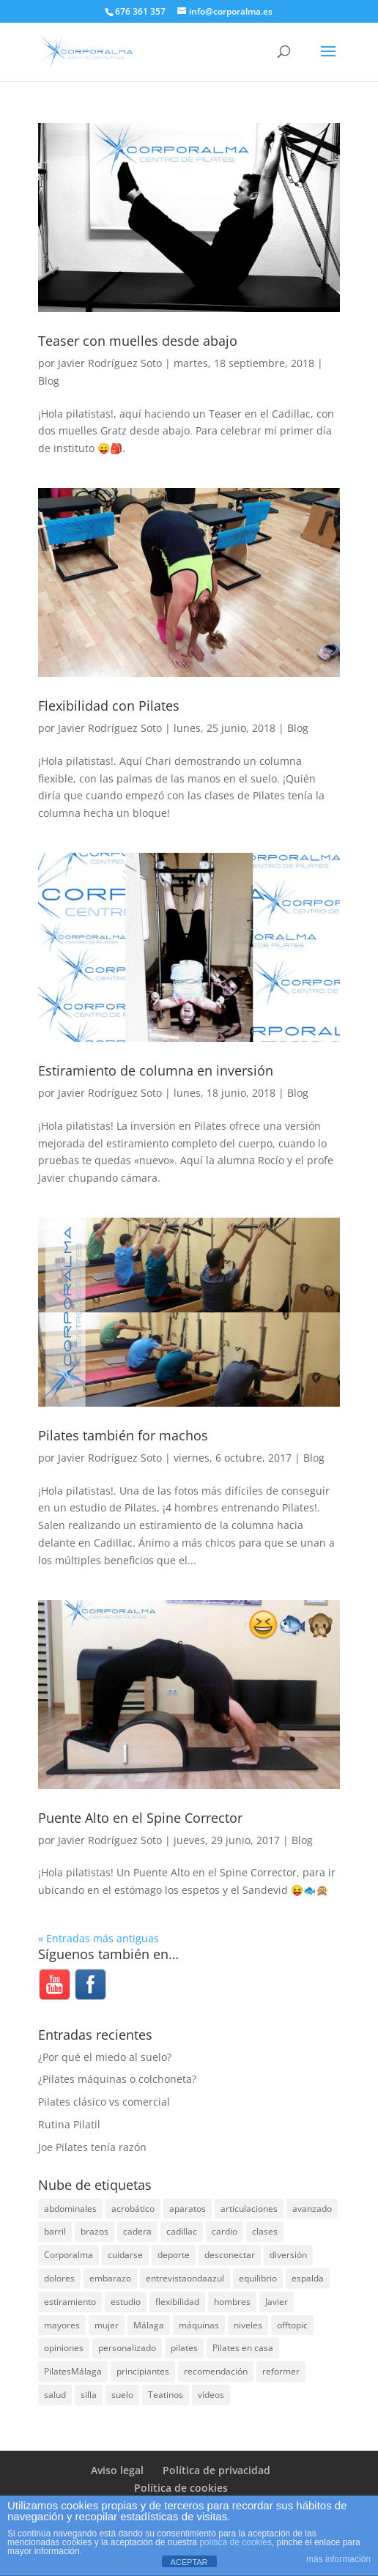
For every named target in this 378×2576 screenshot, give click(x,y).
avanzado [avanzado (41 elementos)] (312, 2208)
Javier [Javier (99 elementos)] (276, 2301)
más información (338, 2559)
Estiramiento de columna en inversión (155, 1070)
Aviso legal (117, 2470)
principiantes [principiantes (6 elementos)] (142, 2371)
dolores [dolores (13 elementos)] (59, 2278)
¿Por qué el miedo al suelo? (104, 2057)
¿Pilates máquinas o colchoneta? (117, 2079)
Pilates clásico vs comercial (104, 2102)
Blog (48, 381)
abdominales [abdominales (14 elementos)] (70, 2208)
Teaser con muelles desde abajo (137, 340)
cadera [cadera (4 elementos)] (137, 2231)
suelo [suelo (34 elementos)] (122, 2394)
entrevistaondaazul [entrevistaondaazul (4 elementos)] (185, 2278)
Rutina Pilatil (69, 2124)
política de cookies (235, 2542)
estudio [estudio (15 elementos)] (126, 2301)
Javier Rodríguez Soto (110, 363)
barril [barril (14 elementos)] (55, 2231)
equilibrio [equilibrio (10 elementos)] (258, 2278)
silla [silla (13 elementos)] (89, 2394)
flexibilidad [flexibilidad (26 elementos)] (177, 2301)
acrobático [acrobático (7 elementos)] (133, 2208)
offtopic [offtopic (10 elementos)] (292, 2325)
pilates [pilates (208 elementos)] (184, 2348)
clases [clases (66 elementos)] (265, 2231)
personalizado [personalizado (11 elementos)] (127, 2348)
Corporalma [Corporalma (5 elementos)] (68, 2255)
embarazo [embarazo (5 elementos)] (110, 2278)
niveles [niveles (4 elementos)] (248, 2325)
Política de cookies (181, 2488)
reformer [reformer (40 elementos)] (281, 2371)
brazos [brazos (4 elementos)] (94, 2231)
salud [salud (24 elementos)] (55, 2394)
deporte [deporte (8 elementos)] (174, 2255)
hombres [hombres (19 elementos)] (232, 2301)
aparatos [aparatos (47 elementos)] (187, 2208)
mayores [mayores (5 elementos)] (62, 2325)
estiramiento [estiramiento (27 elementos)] (70, 2301)
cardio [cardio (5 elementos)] (224, 2231)
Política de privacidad (216, 2470)
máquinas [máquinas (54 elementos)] (199, 2325)
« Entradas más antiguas (98, 1938)
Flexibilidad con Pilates (108, 705)
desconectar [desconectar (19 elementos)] (229, 2255)
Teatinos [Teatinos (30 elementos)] (165, 2394)
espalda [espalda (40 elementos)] (308, 2278)
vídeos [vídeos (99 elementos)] (211, 2394)
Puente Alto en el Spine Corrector (140, 1817)
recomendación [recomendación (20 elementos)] (216, 2371)
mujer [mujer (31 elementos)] (106, 2325)
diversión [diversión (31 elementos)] (288, 2255)
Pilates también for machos (123, 1435)
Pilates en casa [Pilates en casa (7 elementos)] (242, 2348)
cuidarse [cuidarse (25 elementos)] (125, 2255)
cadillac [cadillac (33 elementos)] (181, 2231)
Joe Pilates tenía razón (92, 2147)
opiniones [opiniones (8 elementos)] (64, 2348)
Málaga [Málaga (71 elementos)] (148, 2325)
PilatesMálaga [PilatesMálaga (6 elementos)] (73, 2371)
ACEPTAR (188, 2562)
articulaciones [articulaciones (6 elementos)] (249, 2208)
